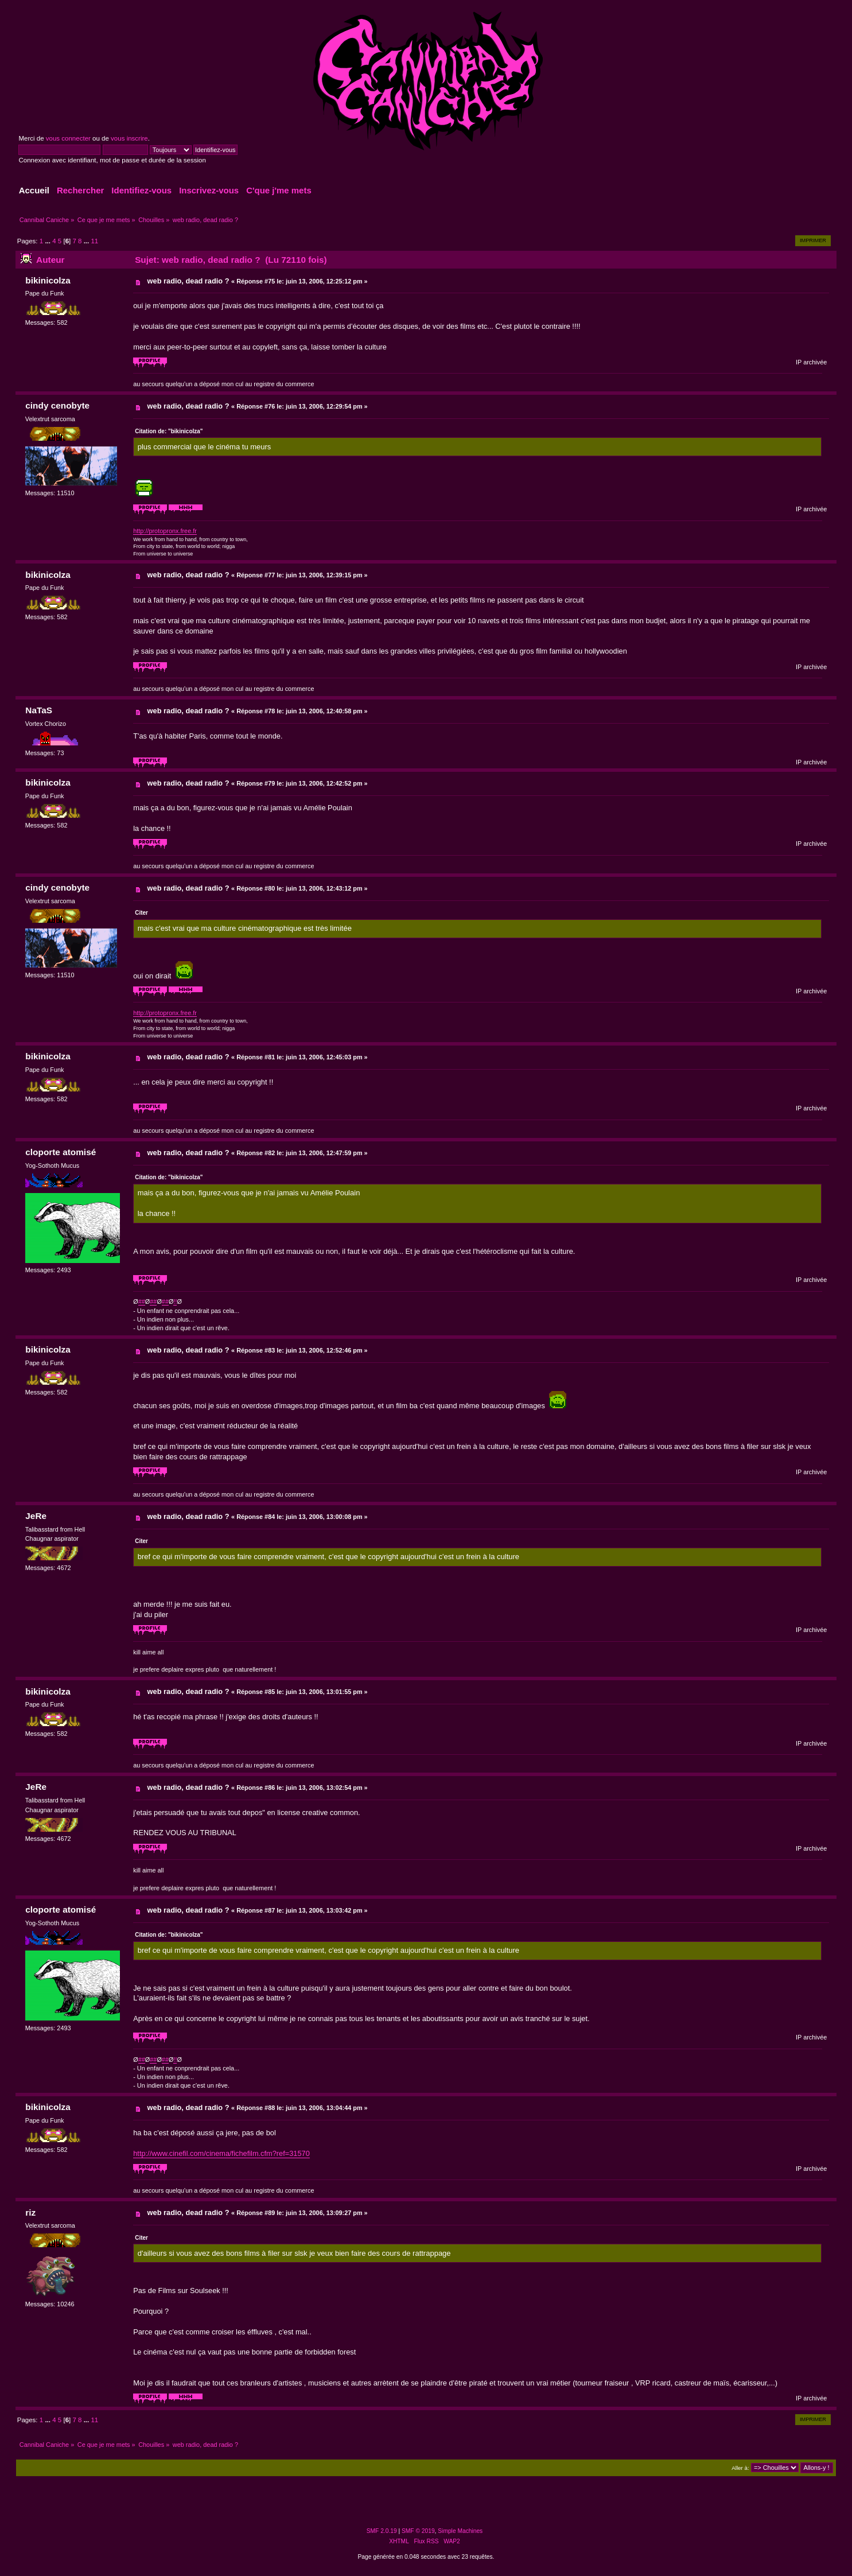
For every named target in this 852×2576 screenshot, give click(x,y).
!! (175, 1301)
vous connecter (68, 138)
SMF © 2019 (418, 2531)
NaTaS (38, 710)
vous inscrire (129, 138)
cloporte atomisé (60, 1152)
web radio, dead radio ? (188, 281)
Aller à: (740, 2468)
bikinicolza (48, 280)
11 (94, 241)
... (48, 241)
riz (30, 2212)
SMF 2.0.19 (382, 2531)
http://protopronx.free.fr (165, 530)
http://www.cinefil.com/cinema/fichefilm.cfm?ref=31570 (221, 2153)
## (141, 1301)
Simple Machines (460, 2531)
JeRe (35, 1516)
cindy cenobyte (57, 405)
